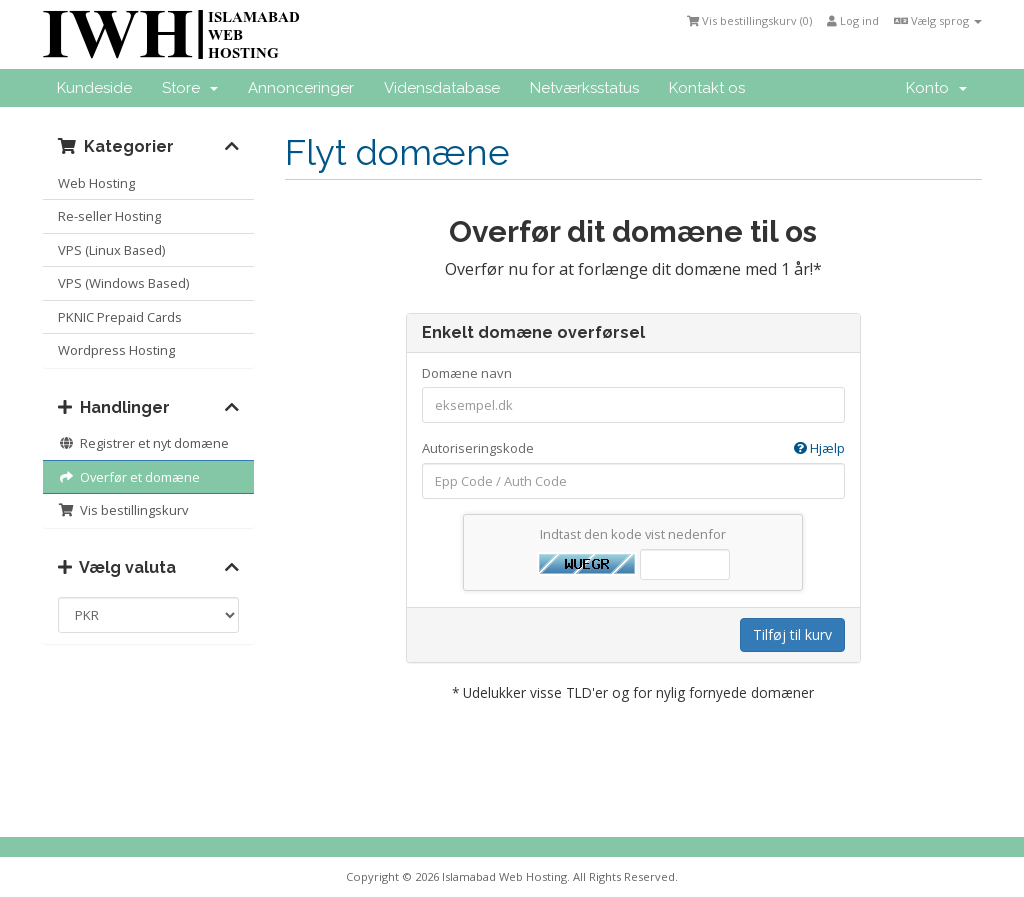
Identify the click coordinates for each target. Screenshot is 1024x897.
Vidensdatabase (442, 88)
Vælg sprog (938, 20)
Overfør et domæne (129, 477)
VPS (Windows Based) (123, 283)
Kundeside (94, 88)
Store (190, 88)
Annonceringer (301, 88)
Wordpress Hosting (116, 350)
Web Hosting (96, 183)
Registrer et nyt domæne (143, 443)
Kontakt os (707, 88)
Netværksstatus (584, 88)
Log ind (853, 20)
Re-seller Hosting (109, 216)
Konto (936, 88)
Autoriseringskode (633, 448)
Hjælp (819, 448)
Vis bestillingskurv (123, 510)
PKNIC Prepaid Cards (120, 317)
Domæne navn (467, 373)
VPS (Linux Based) (111, 250)
